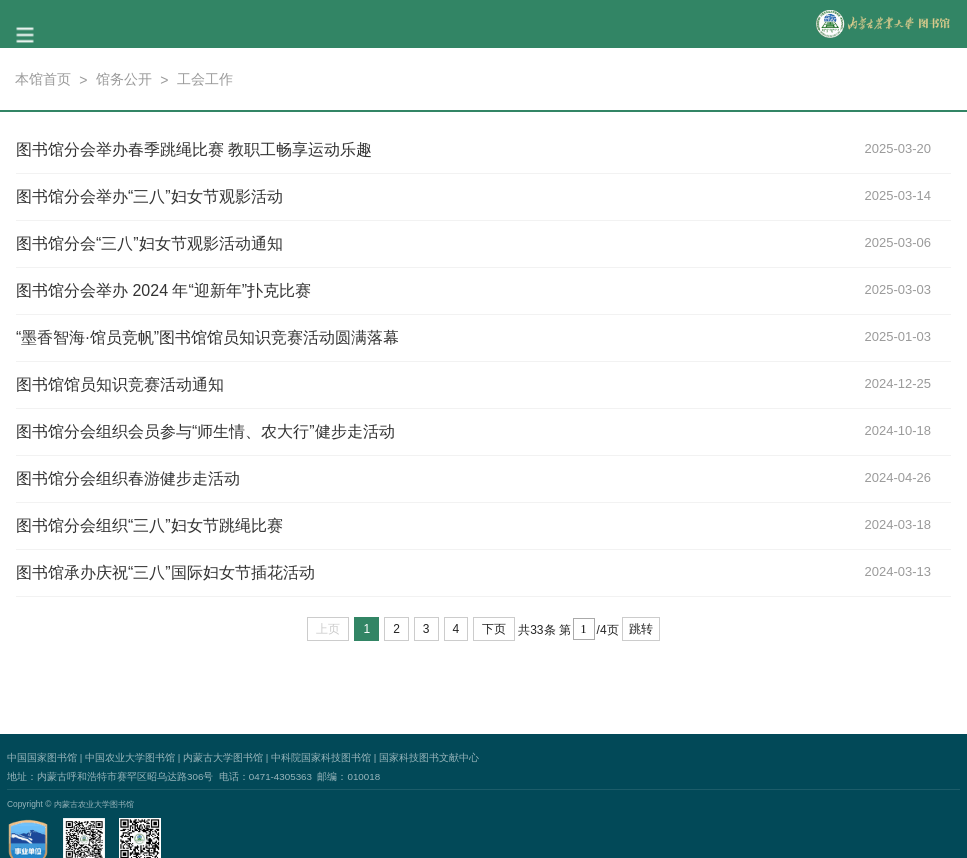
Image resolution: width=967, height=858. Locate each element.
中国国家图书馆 (42, 757)
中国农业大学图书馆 (130, 757)
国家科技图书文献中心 (429, 757)
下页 (494, 629)
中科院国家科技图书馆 (321, 757)
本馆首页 (43, 79)
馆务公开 (124, 79)
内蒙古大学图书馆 (223, 757)
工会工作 (205, 79)
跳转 (641, 629)
